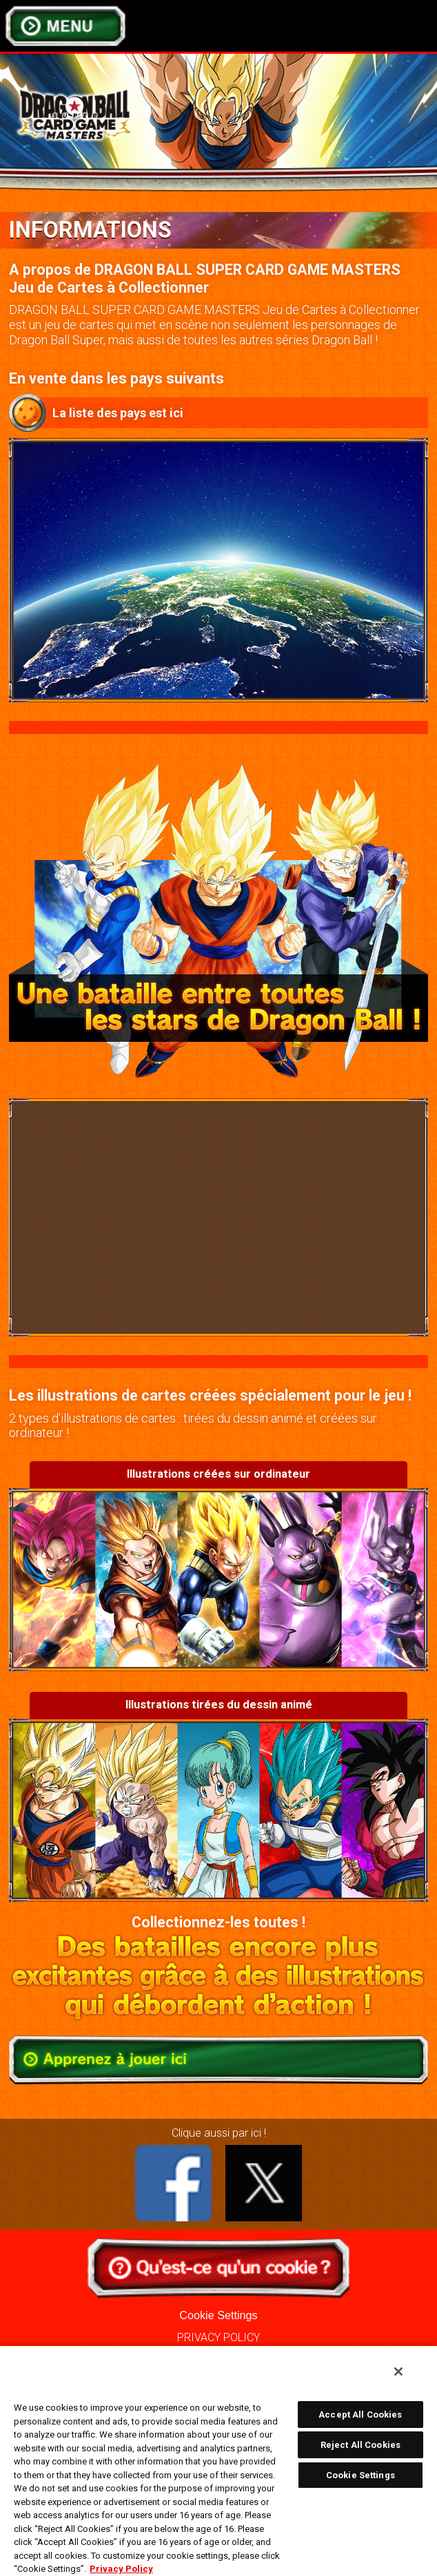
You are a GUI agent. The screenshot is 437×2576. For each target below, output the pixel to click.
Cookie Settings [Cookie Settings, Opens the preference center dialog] (360, 2475)
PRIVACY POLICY (218, 2337)
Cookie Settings (218, 2315)
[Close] (398, 2371)
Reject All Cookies (360, 2445)
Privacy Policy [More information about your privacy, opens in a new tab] (121, 2569)
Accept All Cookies (360, 2414)
